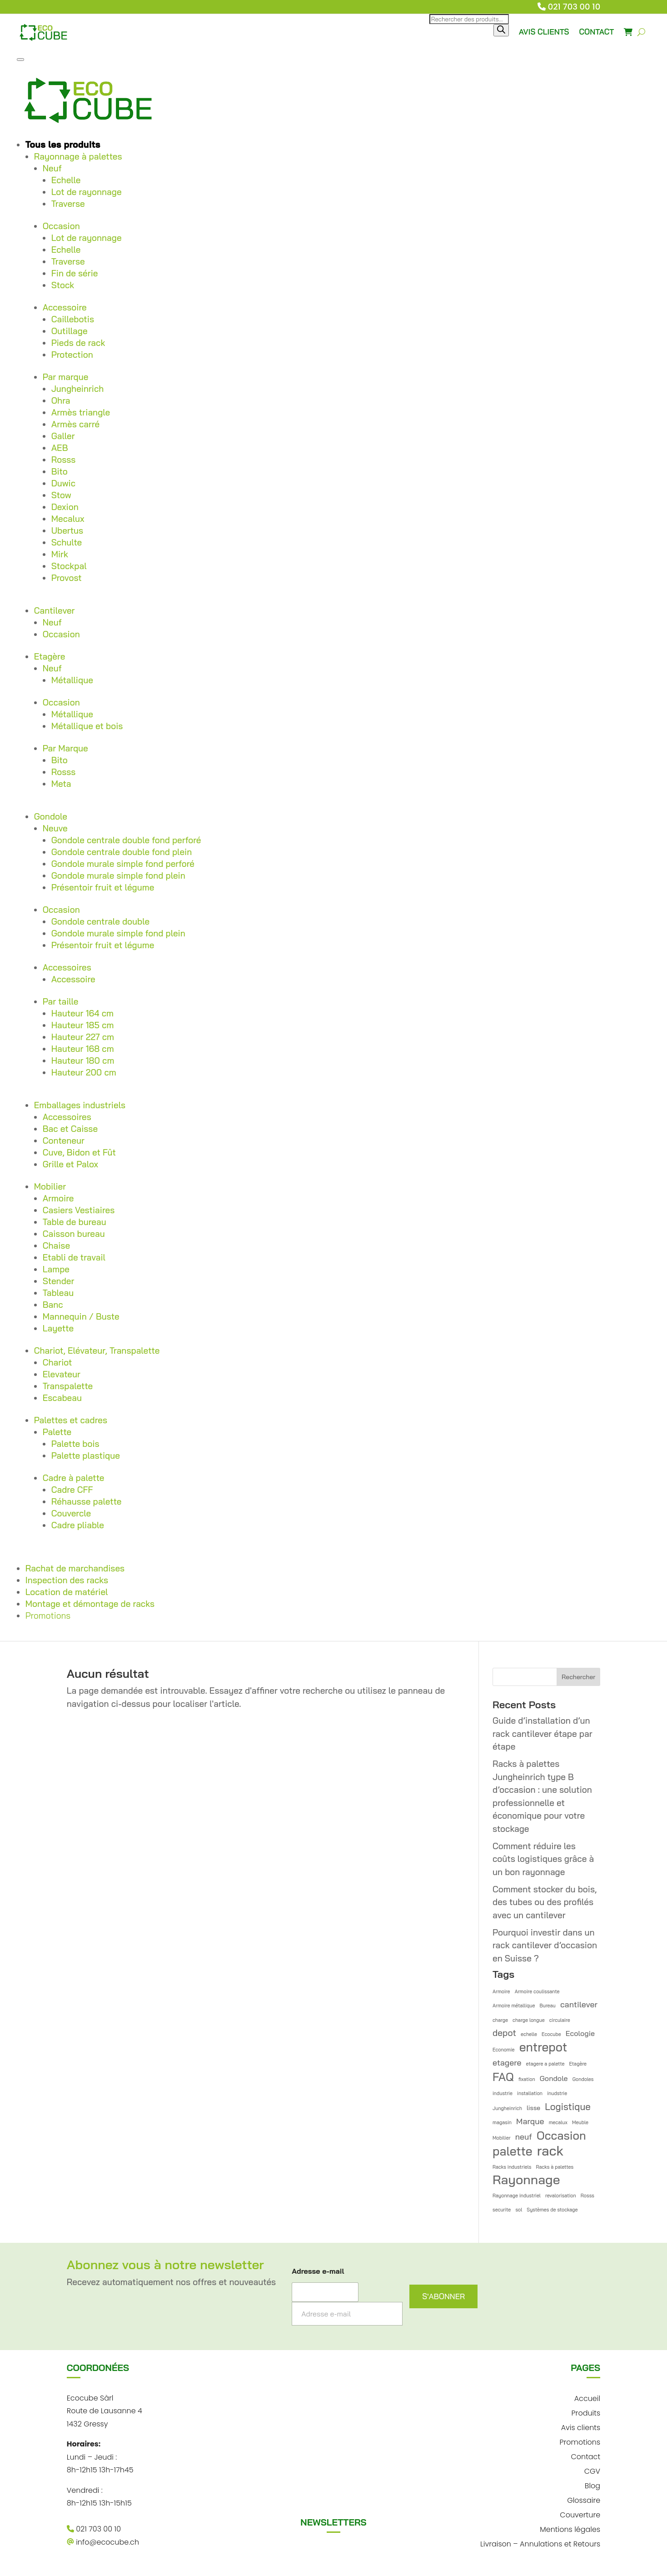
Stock (63, 285)
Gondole (50, 816)
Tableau (58, 1292)
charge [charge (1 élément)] (500, 2020)
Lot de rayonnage (86, 191)
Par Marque (65, 748)
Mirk (59, 554)
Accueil (587, 2397)
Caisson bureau (74, 1233)
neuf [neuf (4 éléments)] (523, 2136)
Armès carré (75, 424)
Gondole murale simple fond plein (118, 875)
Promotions (48, 1615)
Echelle (66, 180)
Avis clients (580, 2426)
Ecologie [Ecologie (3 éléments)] (580, 2033)
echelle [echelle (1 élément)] (529, 2034)
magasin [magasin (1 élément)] (502, 2122)
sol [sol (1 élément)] (518, 2209)
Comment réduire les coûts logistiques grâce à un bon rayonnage (543, 1859)
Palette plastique (85, 1455)
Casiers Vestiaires (79, 1210)
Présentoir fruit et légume (102, 887)
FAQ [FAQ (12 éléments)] (503, 2077)
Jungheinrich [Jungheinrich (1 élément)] (507, 2108)
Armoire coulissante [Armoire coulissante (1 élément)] (537, 1991)
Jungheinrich (77, 388)
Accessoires (67, 967)
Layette (58, 1328)
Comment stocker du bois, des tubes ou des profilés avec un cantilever (545, 1902)
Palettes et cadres (70, 1420)
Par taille (61, 1001)
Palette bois (75, 1443)
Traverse (68, 203)
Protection (72, 354)
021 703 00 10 (574, 6)
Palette (57, 1431)
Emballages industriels (79, 1105)
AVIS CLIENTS (544, 31)
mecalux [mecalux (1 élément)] (558, 2122)
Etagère (49, 656)
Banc (53, 1304)
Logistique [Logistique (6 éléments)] (568, 2106)
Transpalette (68, 1386)
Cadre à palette (74, 1477)
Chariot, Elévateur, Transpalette (97, 1350)
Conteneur (64, 1140)
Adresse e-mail (318, 2271)
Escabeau (62, 1397)
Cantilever (54, 610)
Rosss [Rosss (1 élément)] (587, 2195)
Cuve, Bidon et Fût (79, 1152)
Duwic (63, 483)
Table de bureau (74, 1221)
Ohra (60, 400)
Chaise (56, 1245)
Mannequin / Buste (81, 1316)
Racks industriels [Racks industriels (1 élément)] (512, 2167)
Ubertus (67, 530)
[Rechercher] (501, 30)
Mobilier (50, 1186)
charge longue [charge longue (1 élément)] (529, 2020)
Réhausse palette (86, 1501)
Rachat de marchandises (74, 1568)
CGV (592, 2470)
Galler (63, 435)
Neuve (55, 828)
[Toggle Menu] (20, 59)
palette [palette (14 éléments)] (513, 2151)
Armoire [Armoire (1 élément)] (501, 1991)
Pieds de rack (78, 342)
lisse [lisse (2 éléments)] (533, 2107)
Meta (61, 783)
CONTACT (596, 31)
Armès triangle (80, 412)
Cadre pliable (77, 1525)
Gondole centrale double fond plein (121, 851)
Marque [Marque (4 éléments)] (530, 2121)
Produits (586, 2412)
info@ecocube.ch (103, 2542)
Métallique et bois (87, 725)
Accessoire (65, 307)
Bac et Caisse (70, 1128)
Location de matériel (66, 1591)
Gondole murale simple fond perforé (122, 863)
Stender (59, 1280)
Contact (585, 2455)
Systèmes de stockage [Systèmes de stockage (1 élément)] (552, 2209)
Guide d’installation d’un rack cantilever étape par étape (542, 1733)
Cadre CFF (72, 1489)
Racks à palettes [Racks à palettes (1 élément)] (554, 2167)
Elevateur (61, 1374)
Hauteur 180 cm (82, 1060)
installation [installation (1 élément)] (530, 2093)
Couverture (580, 2514)
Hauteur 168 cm (82, 1048)
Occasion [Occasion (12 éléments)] (561, 2135)
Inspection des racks (66, 1580)
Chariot (57, 1362)
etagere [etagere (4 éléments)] (507, 2062)
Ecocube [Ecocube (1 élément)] (551, 2034)
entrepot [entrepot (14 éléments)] (543, 2047)
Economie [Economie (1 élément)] (504, 2049)
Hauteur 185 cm (82, 1025)
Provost (66, 577)
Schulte (66, 542)
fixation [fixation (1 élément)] (526, 2079)
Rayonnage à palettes (78, 156)
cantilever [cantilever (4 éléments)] (578, 2004)
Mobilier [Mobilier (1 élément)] (502, 2138)
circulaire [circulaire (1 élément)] (559, 2020)
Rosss (63, 459)
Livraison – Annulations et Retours (540, 2543)
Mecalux (68, 518)
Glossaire (583, 2499)
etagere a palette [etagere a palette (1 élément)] (545, 2064)
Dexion (65, 506)
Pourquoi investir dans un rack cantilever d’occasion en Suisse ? (545, 1945)
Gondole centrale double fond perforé (126, 840)
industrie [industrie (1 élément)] (503, 2093)
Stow (61, 495)
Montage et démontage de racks (89, 1603)
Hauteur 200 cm (83, 1072)
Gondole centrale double (100, 921)
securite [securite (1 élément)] (502, 2209)
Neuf (52, 168)
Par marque (66, 376)
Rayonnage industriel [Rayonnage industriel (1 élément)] (517, 2195)
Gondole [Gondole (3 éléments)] (554, 2078)
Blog (592, 2485)
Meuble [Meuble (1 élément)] (580, 2122)
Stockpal (69, 565)
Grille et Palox (70, 1164)
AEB (59, 447)
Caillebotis (72, 319)
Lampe (56, 1269)
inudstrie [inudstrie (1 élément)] (557, 2093)
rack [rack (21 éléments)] (550, 2150)
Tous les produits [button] (62, 144)
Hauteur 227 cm (82, 1036)
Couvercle (71, 1513)
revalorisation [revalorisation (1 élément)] (560, 2195)
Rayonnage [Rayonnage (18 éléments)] (526, 2179)
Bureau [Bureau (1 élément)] (548, 2005)
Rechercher (578, 1677)
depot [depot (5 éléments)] (504, 2032)
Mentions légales (570, 2528)
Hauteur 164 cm (82, 1013)
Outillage (69, 330)
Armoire (58, 1198)
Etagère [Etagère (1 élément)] (578, 2064)
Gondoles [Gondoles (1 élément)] (583, 2079)
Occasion (61, 225)
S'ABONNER (443, 2296)
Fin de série (74, 273)
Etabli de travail (74, 1257)
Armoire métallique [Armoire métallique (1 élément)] (514, 2005)
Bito (59, 471)
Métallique (72, 680)
